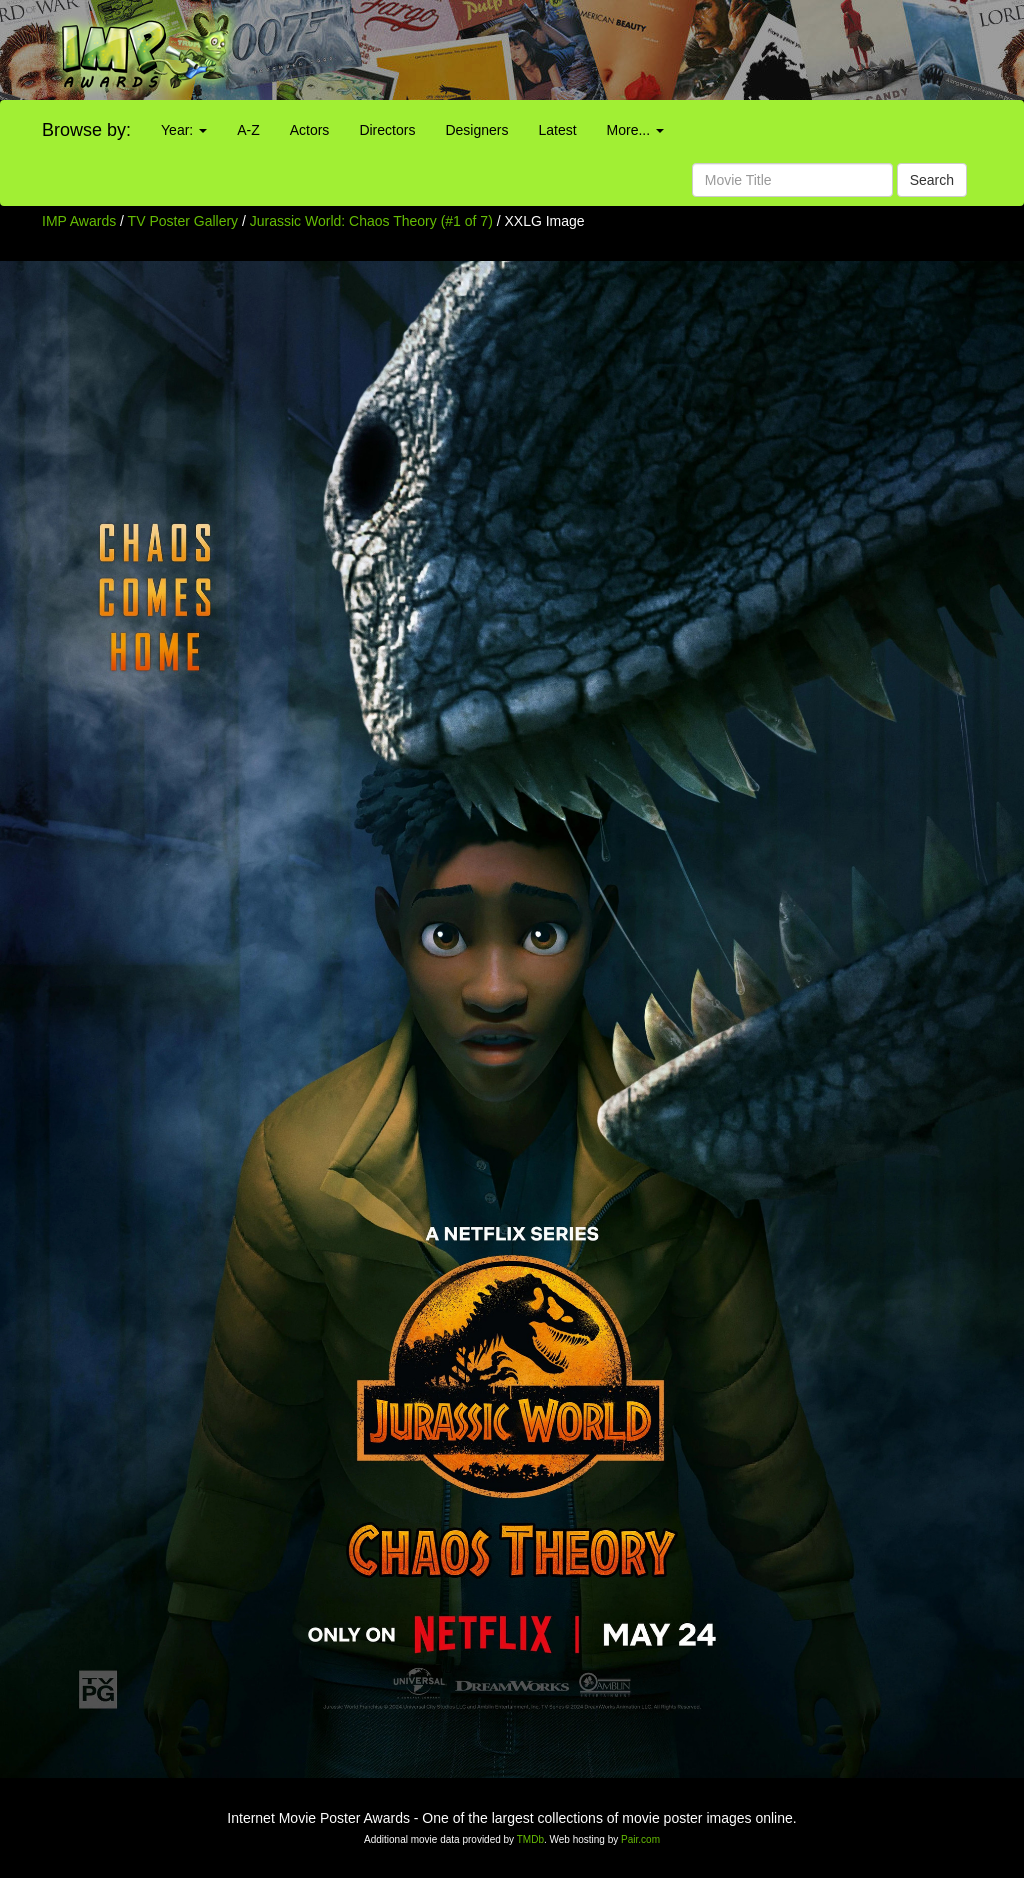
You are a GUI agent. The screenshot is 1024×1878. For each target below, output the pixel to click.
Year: (184, 130)
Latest (557, 130)
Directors (387, 130)
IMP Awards (79, 221)
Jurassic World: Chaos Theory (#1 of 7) (371, 221)
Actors (310, 130)
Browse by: (86, 130)
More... (635, 130)
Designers (476, 130)
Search (932, 180)
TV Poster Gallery (183, 221)
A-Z (248, 130)
